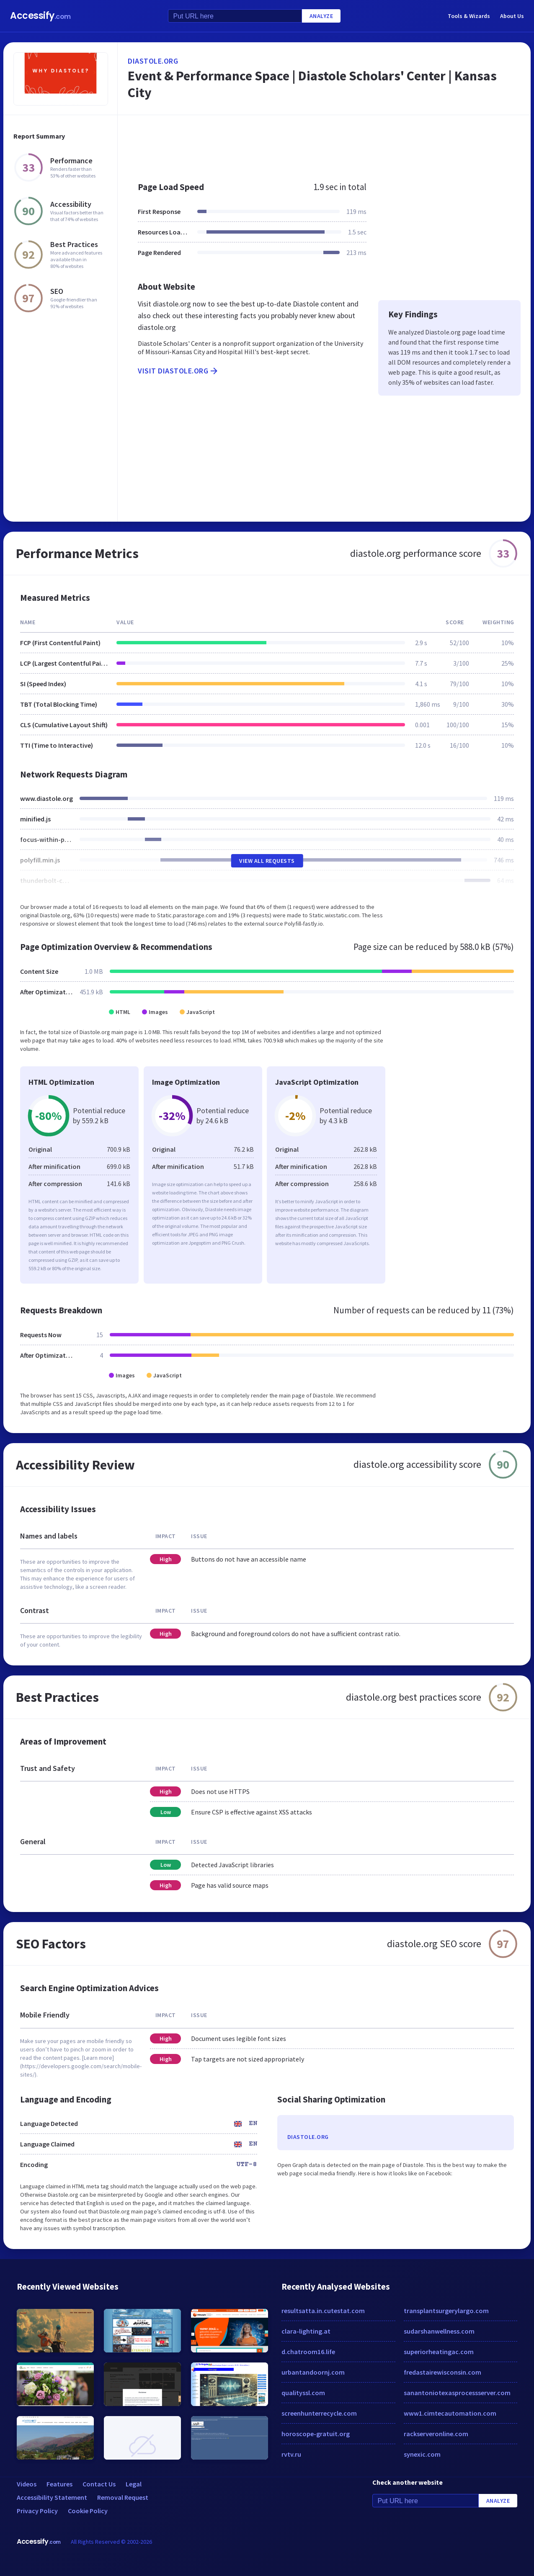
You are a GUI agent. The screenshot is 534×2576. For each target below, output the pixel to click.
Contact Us (99, 2484)
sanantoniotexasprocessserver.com (457, 2392)
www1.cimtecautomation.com (450, 2413)
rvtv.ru (291, 2454)
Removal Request (122, 2497)
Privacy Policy (37, 2511)
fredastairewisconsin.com (442, 2372)
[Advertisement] (324, 144)
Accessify (40, 15)
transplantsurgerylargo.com (446, 2310)
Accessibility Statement (52, 2497)
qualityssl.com (303, 2392)
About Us (512, 16)
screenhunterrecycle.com (319, 2413)
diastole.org (153, 61)
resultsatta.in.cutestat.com (323, 2310)
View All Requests (267, 861)
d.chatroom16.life (308, 2351)
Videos (26, 2484)
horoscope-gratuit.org (315, 2433)
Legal (134, 2484)
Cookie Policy (88, 2511)
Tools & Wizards (469, 16)
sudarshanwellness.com (439, 2331)
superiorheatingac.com (439, 2351)
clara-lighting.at (305, 2331)
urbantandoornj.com (313, 2372)
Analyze (321, 16)
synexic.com (422, 2454)
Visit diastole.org (178, 371)
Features (59, 2484)
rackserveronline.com (436, 2433)
